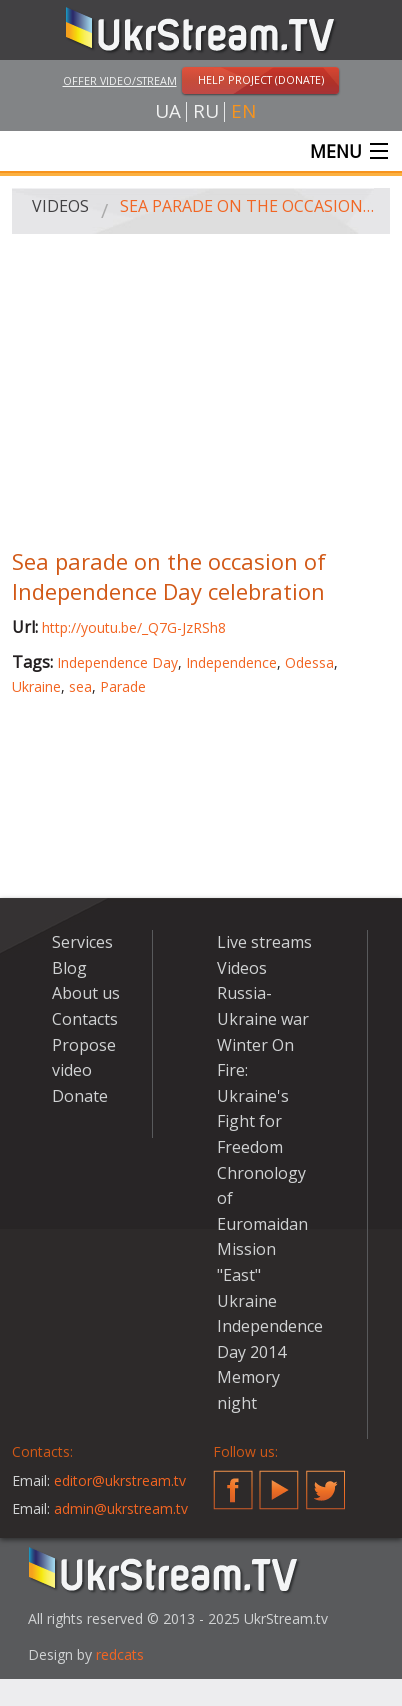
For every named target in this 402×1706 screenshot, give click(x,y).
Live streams (264, 942)
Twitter (326, 1482)
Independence (231, 662)
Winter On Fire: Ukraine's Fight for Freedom (255, 1096)
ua (168, 111)
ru (206, 111)
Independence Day (117, 662)
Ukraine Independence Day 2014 (270, 1326)
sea (80, 686)
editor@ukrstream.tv (120, 1480)
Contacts (85, 1019)
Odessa (309, 662)
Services (82, 942)
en (243, 111)
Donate (80, 1096)
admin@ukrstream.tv (121, 1508)
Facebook (233, 1482)
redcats (120, 1654)
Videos (60, 206)
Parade (123, 686)
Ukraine (36, 686)
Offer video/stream (120, 80)
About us (86, 993)
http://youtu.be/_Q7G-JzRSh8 (134, 627)
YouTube (279, 1482)
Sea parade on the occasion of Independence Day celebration (248, 206)
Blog (69, 968)
